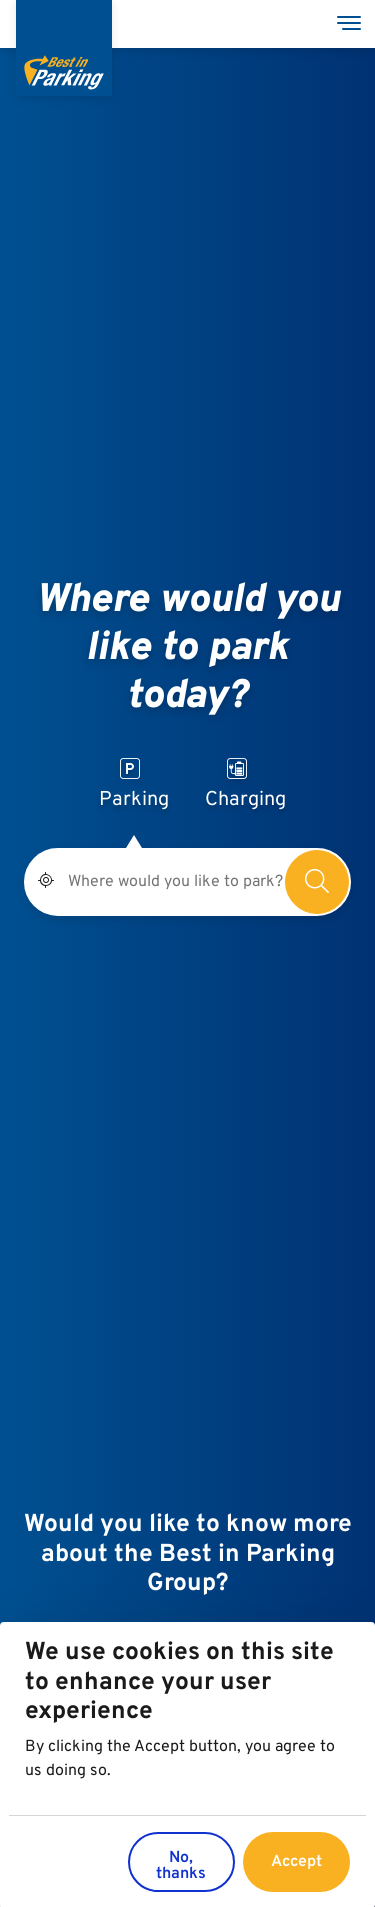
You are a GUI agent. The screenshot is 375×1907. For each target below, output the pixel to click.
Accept (296, 1870)
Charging (245, 786)
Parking (134, 786)
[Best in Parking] (64, 48)
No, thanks (181, 1874)
